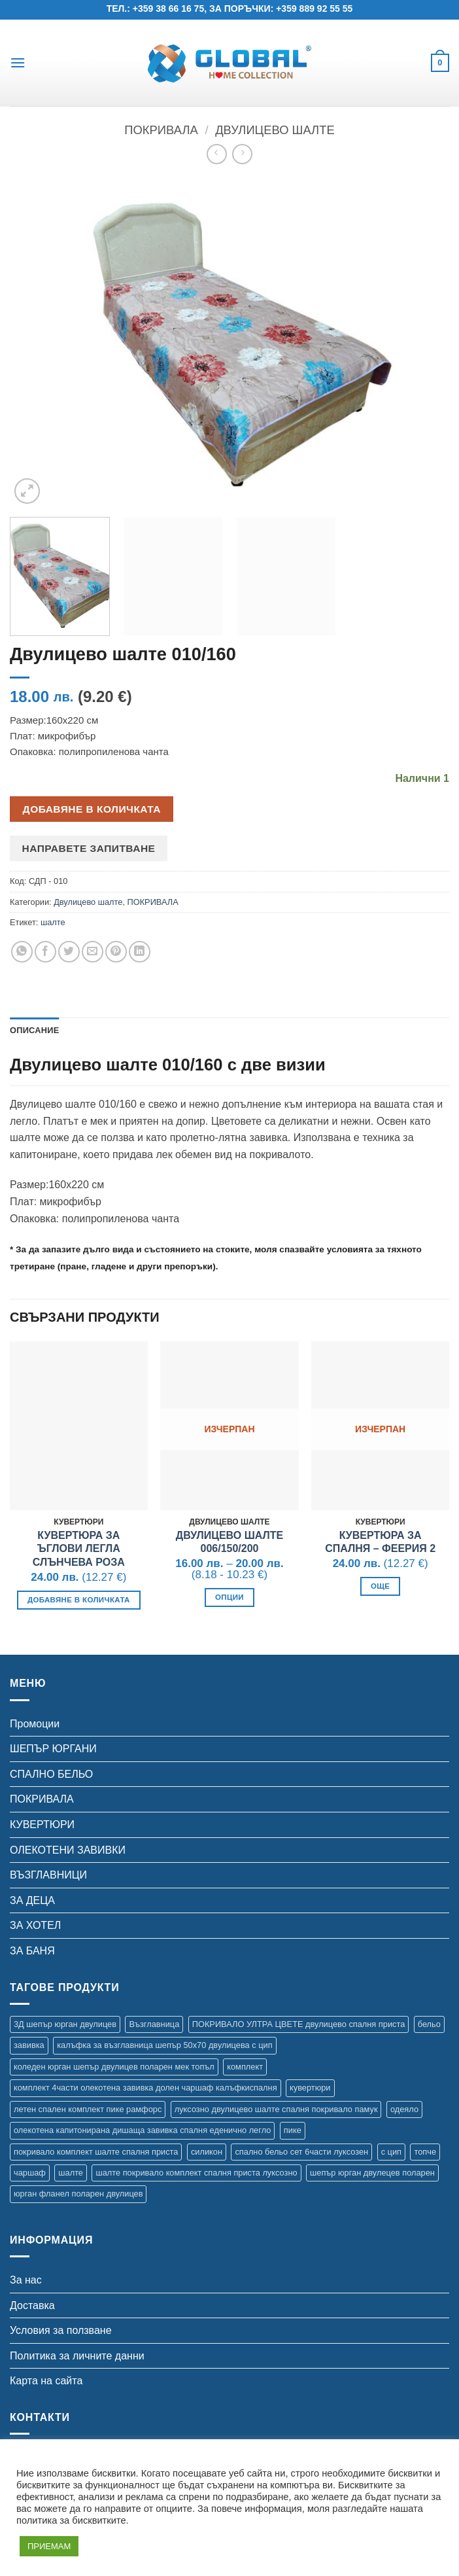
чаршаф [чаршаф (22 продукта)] (30, 2173)
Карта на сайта (46, 2380)
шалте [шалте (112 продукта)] (70, 2173)
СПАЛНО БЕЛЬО (51, 1774)
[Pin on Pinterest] (116, 951)
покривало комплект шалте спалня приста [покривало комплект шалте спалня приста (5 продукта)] (96, 2152)
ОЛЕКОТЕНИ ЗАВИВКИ (68, 1850)
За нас (26, 2279)
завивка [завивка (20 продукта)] (29, 2045)
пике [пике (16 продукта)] (292, 2130)
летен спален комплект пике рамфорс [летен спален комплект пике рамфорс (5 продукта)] (88, 2109)
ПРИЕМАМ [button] (49, 2546)
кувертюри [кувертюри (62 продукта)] (310, 2087)
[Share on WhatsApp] (22, 951)
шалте (53, 922)
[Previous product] (242, 154)
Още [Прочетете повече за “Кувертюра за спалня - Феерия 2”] (380, 1586)
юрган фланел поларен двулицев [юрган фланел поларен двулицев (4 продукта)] (78, 2193)
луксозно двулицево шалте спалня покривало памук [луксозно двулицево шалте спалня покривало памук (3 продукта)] (276, 2109)
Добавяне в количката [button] (78, 1600)
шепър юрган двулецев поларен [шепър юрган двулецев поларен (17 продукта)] (372, 2173)
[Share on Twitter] (69, 951)
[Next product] (217, 154)
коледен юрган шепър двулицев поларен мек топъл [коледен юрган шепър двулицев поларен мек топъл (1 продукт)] (114, 2067)
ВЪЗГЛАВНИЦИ (48, 1874)
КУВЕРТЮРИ (42, 1824)
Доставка (32, 2305)
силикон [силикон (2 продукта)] (206, 2152)
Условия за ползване (61, 2330)
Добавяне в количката (92, 809)
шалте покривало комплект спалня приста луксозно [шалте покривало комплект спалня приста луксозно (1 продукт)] (196, 2173)
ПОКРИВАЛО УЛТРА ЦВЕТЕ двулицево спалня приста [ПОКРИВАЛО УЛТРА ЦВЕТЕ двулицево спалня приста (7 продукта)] (298, 2024)
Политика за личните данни (77, 2355)
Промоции (35, 1723)
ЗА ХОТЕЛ (35, 1925)
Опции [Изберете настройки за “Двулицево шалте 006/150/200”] (229, 1597)
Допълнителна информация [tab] (139, 1030)
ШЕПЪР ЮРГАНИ (53, 1748)
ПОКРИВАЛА (160, 130)
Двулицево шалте (275, 130)
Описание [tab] (35, 1030)
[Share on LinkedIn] (139, 951)
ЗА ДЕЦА (32, 1900)
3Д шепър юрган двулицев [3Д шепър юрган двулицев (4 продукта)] (65, 2024)
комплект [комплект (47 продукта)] (245, 2067)
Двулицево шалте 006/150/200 (229, 1542)
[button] (18, 62)
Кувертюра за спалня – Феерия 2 (380, 1542)
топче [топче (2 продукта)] (425, 2152)
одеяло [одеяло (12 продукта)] (404, 2109)
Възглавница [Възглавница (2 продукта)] (154, 2024)
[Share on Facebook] (45, 951)
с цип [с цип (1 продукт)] (391, 2152)
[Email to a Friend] (92, 951)
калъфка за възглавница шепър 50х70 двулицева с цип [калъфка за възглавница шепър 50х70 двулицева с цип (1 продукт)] (164, 2045)
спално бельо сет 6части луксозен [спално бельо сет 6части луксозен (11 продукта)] (301, 2152)
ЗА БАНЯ (32, 1950)
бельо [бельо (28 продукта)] (429, 2024)
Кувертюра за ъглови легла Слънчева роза (79, 1549)
